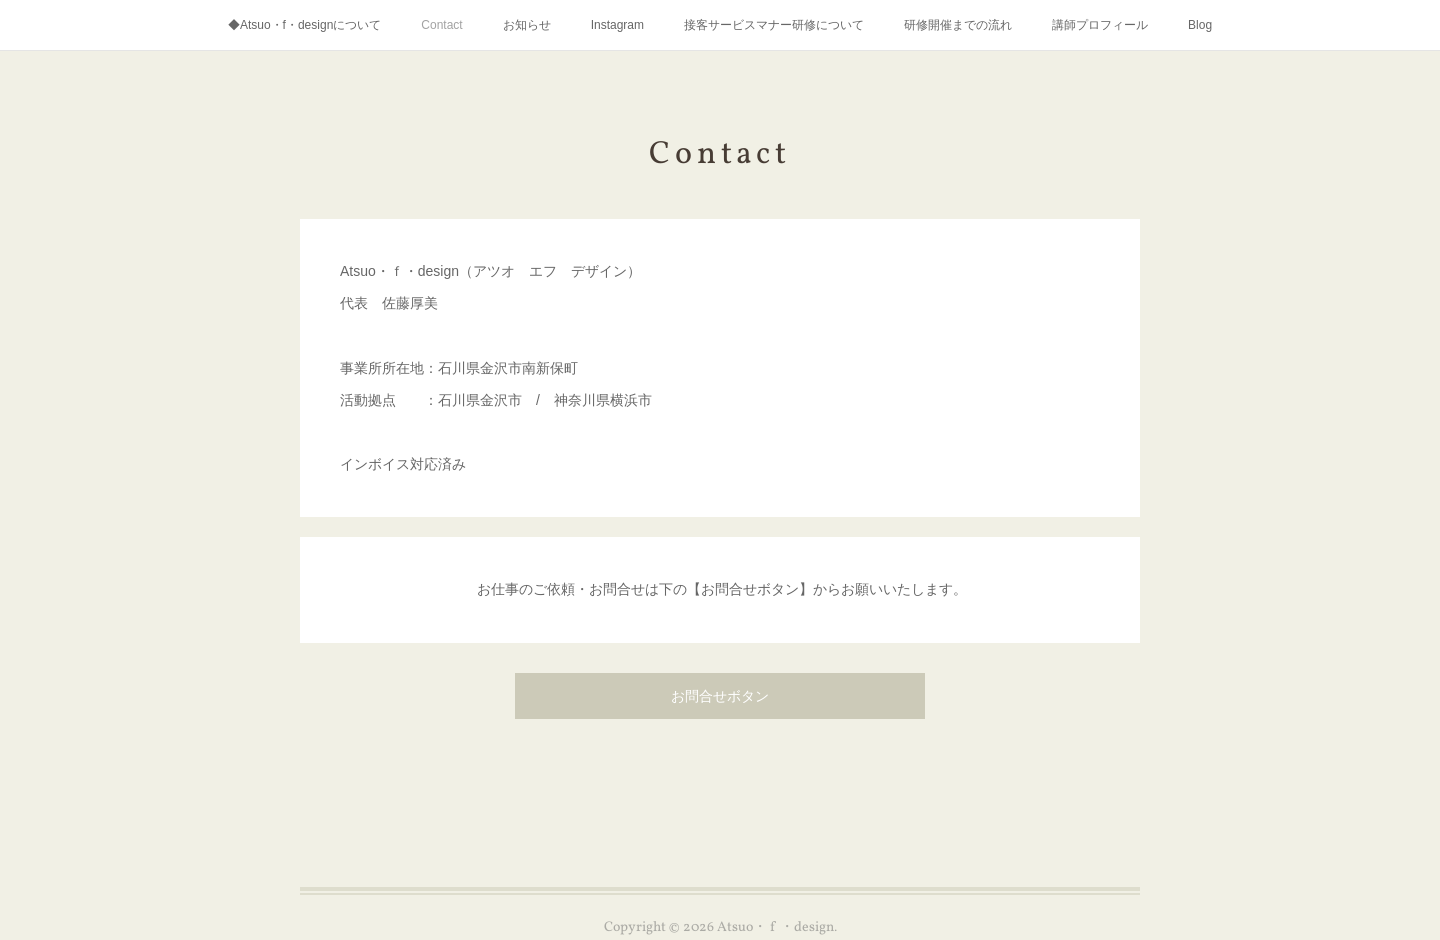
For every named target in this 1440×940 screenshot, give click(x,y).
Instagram (617, 25)
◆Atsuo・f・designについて (304, 25)
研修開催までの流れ (958, 25)
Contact (441, 25)
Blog (1200, 25)
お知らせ (527, 25)
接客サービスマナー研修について (774, 25)
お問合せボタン (720, 697)
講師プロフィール (1100, 25)
